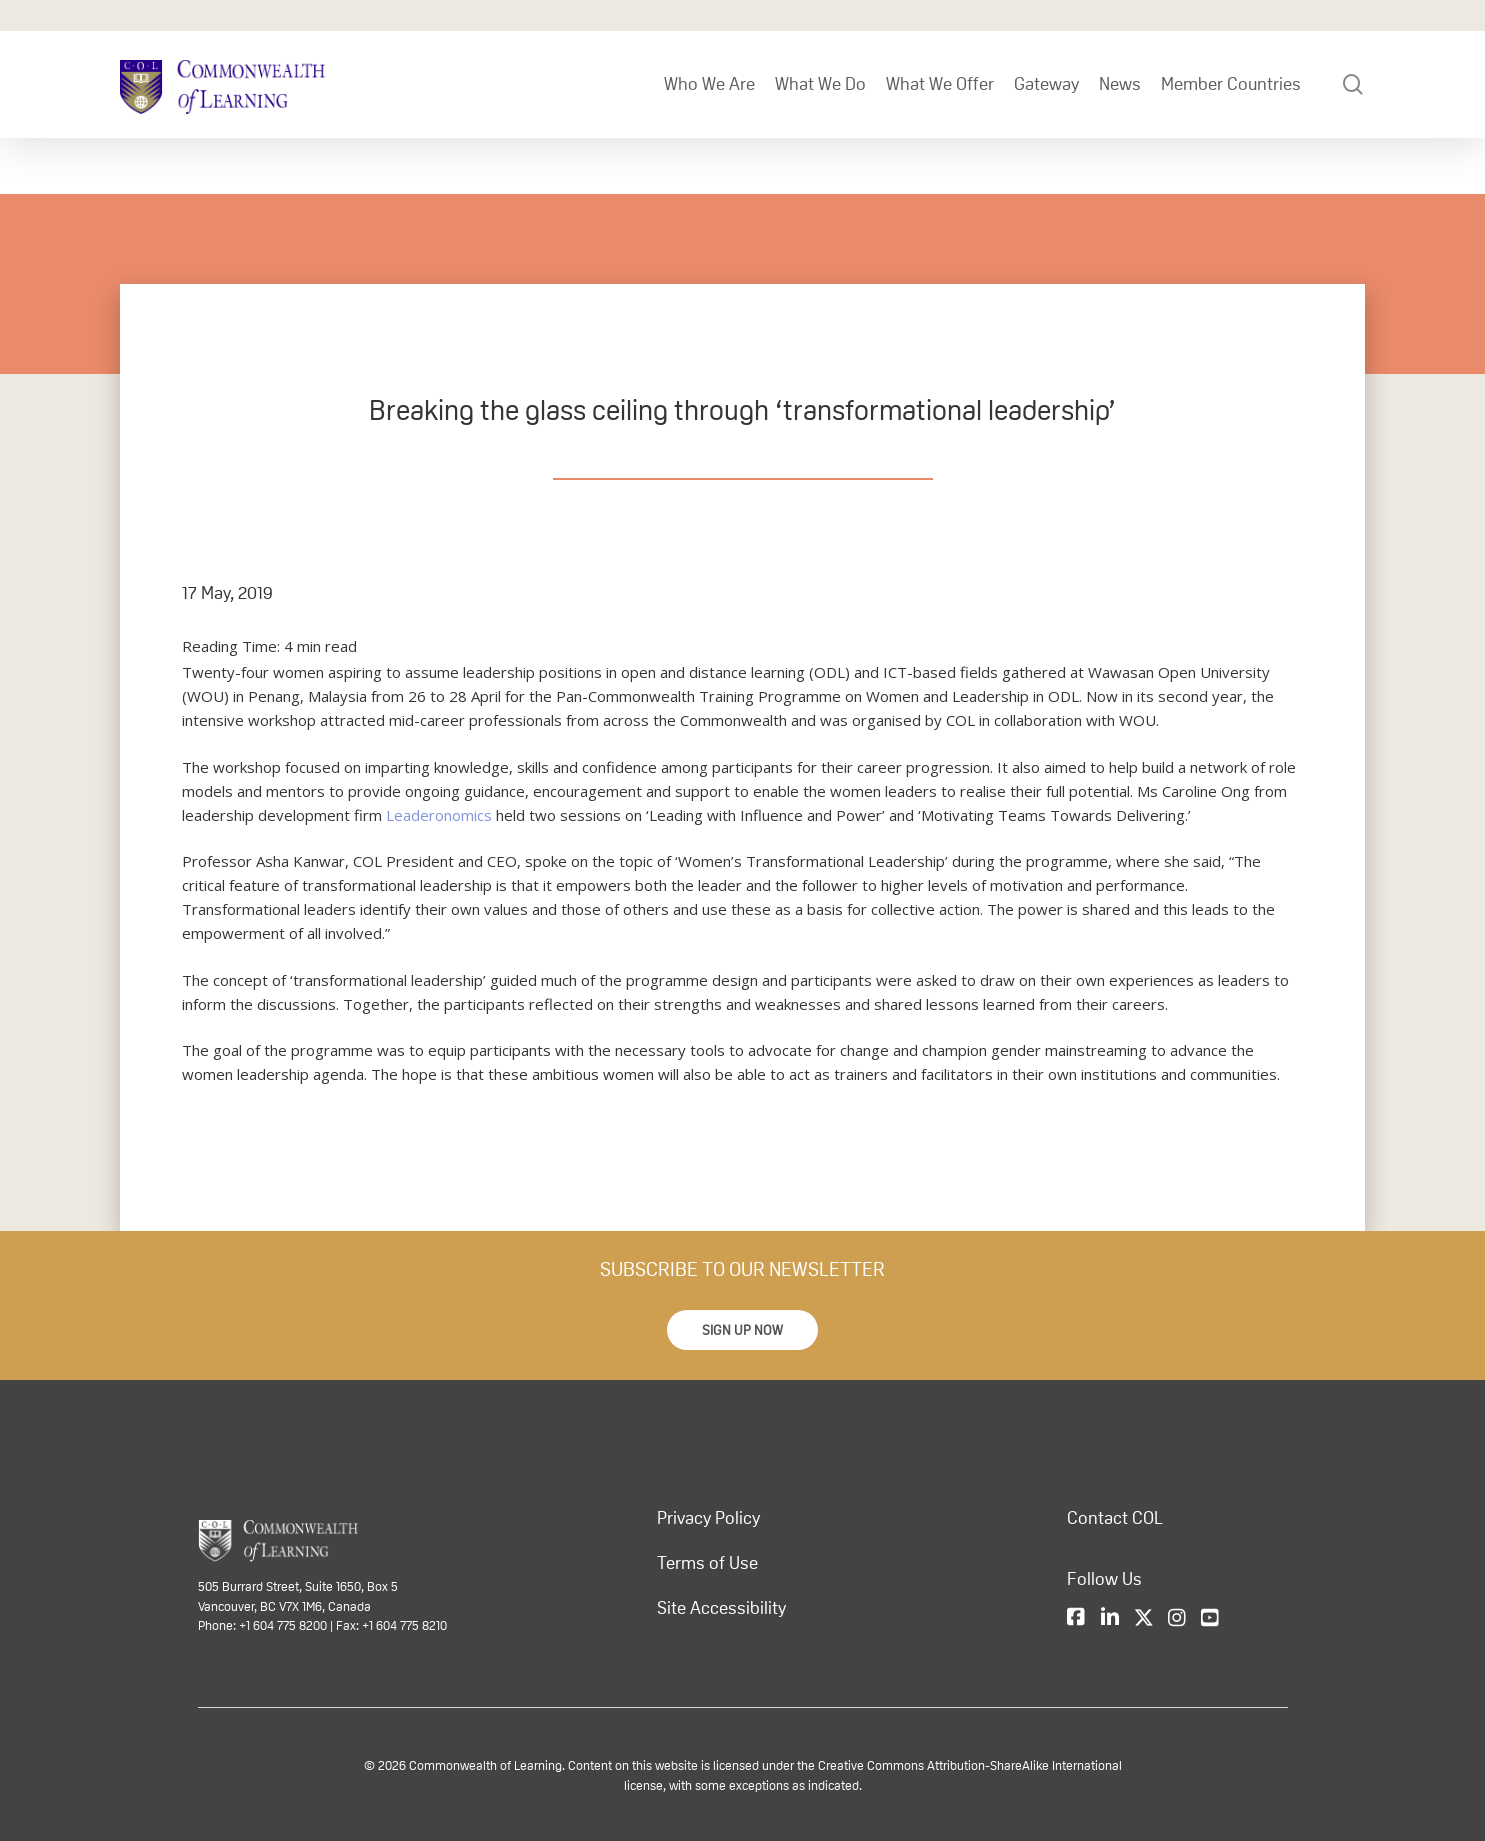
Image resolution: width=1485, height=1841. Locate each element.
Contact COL (1115, 1518)
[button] (742, 1330)
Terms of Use (707, 1563)
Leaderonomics (439, 815)
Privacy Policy (708, 1518)
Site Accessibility (721, 1608)
